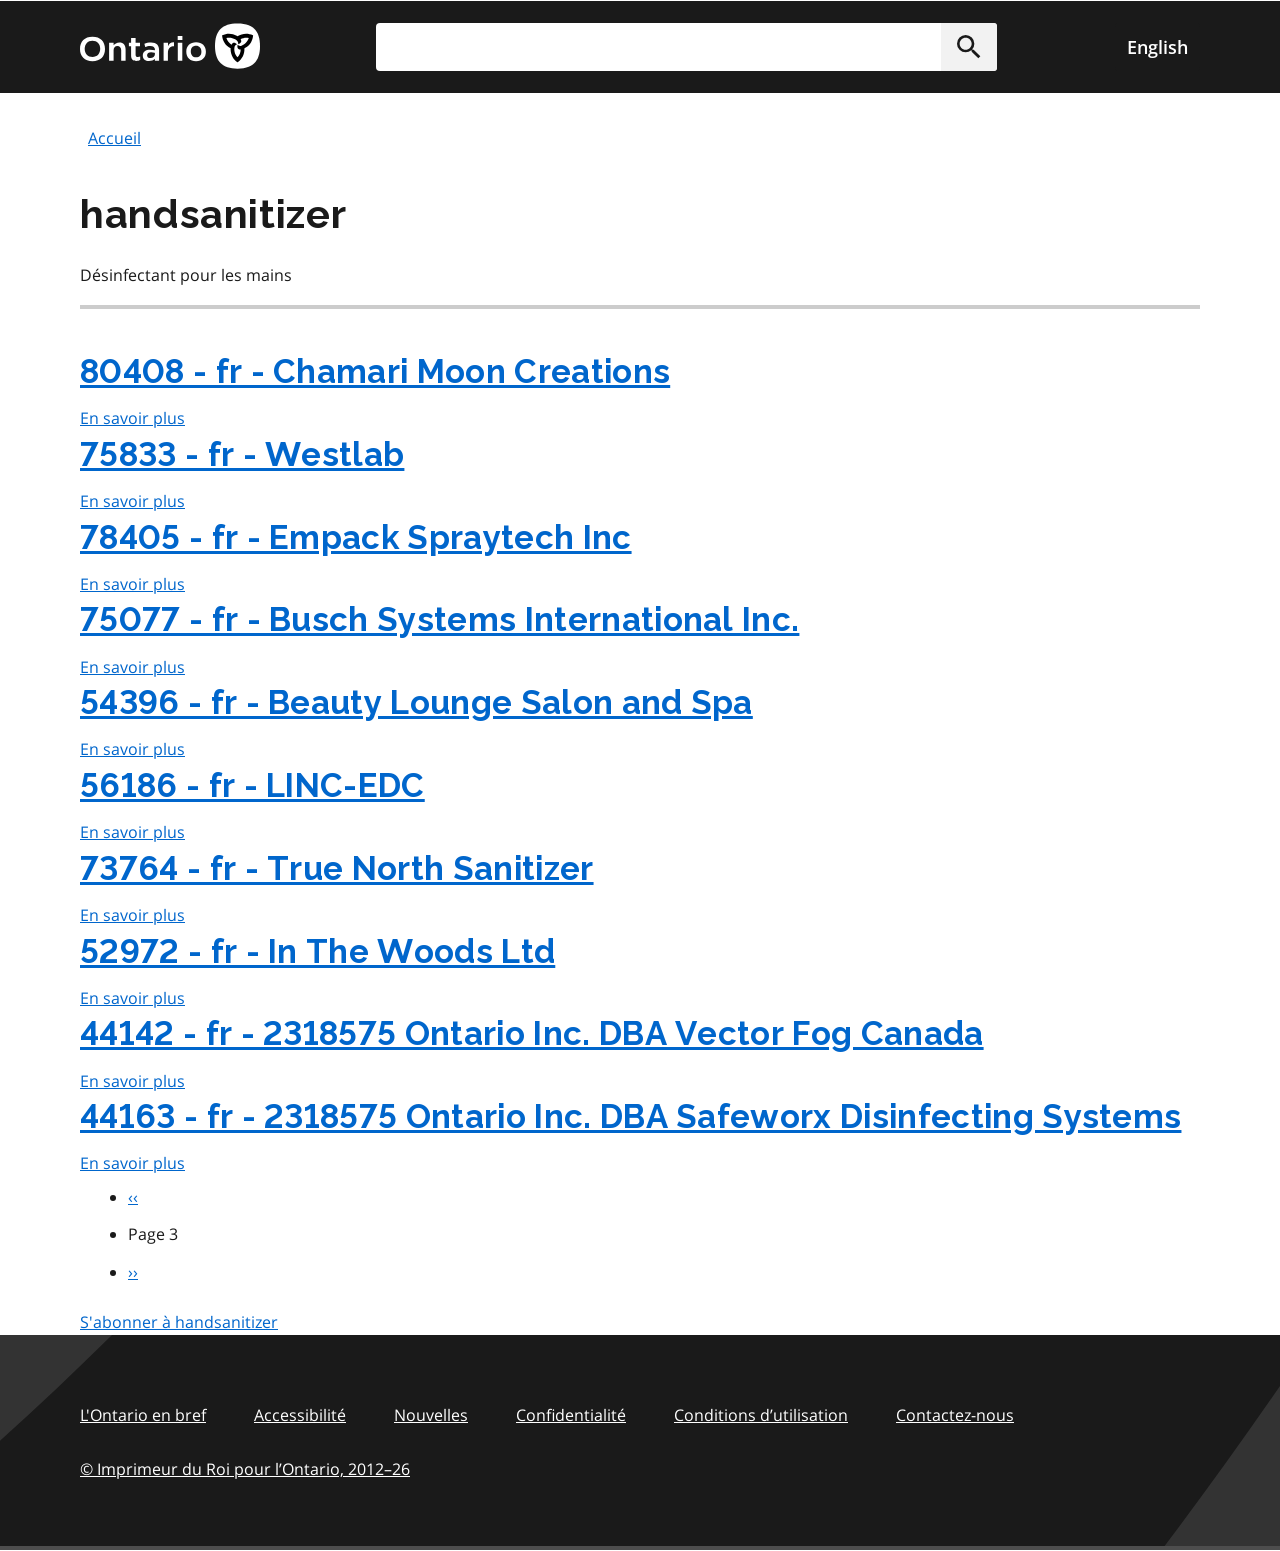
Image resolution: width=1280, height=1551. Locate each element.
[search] (686, 47)
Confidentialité (571, 1415)
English (1157, 47)
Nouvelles (431, 1415)
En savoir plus (132, 418)
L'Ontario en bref (143, 1415)
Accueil (114, 138)
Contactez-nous (955, 1415)
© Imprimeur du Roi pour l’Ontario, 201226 (245, 1468)
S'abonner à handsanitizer (179, 1322)
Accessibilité (300, 1415)
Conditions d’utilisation (761, 1415)
